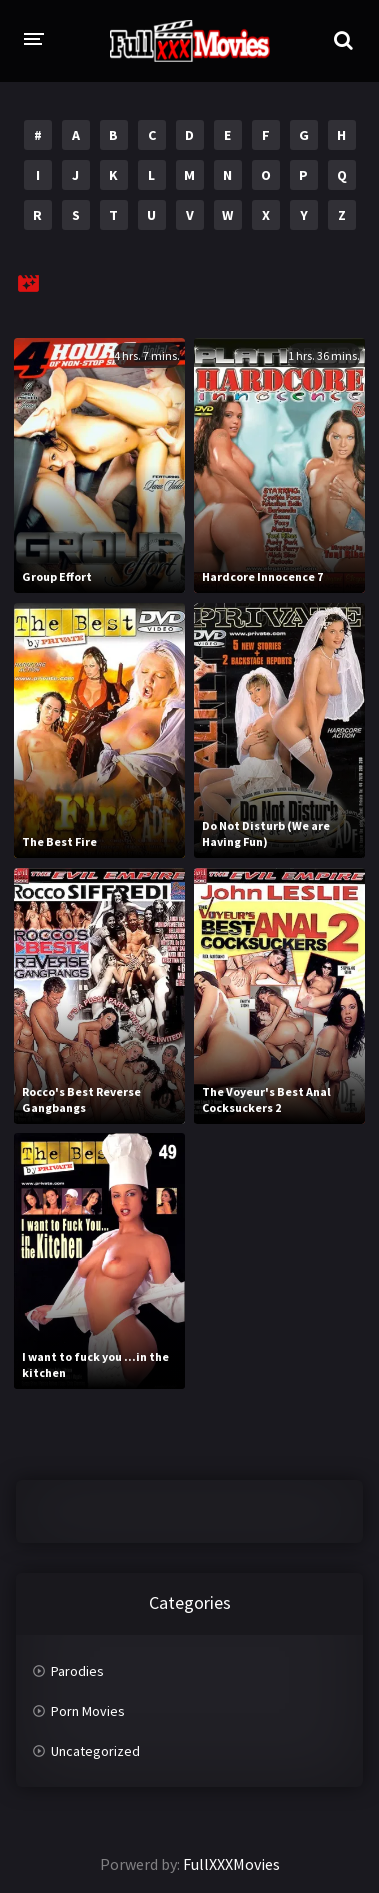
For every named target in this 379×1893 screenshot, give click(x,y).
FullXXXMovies (231, 1864)
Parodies (77, 1671)
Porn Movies (88, 1711)
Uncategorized (95, 1751)
